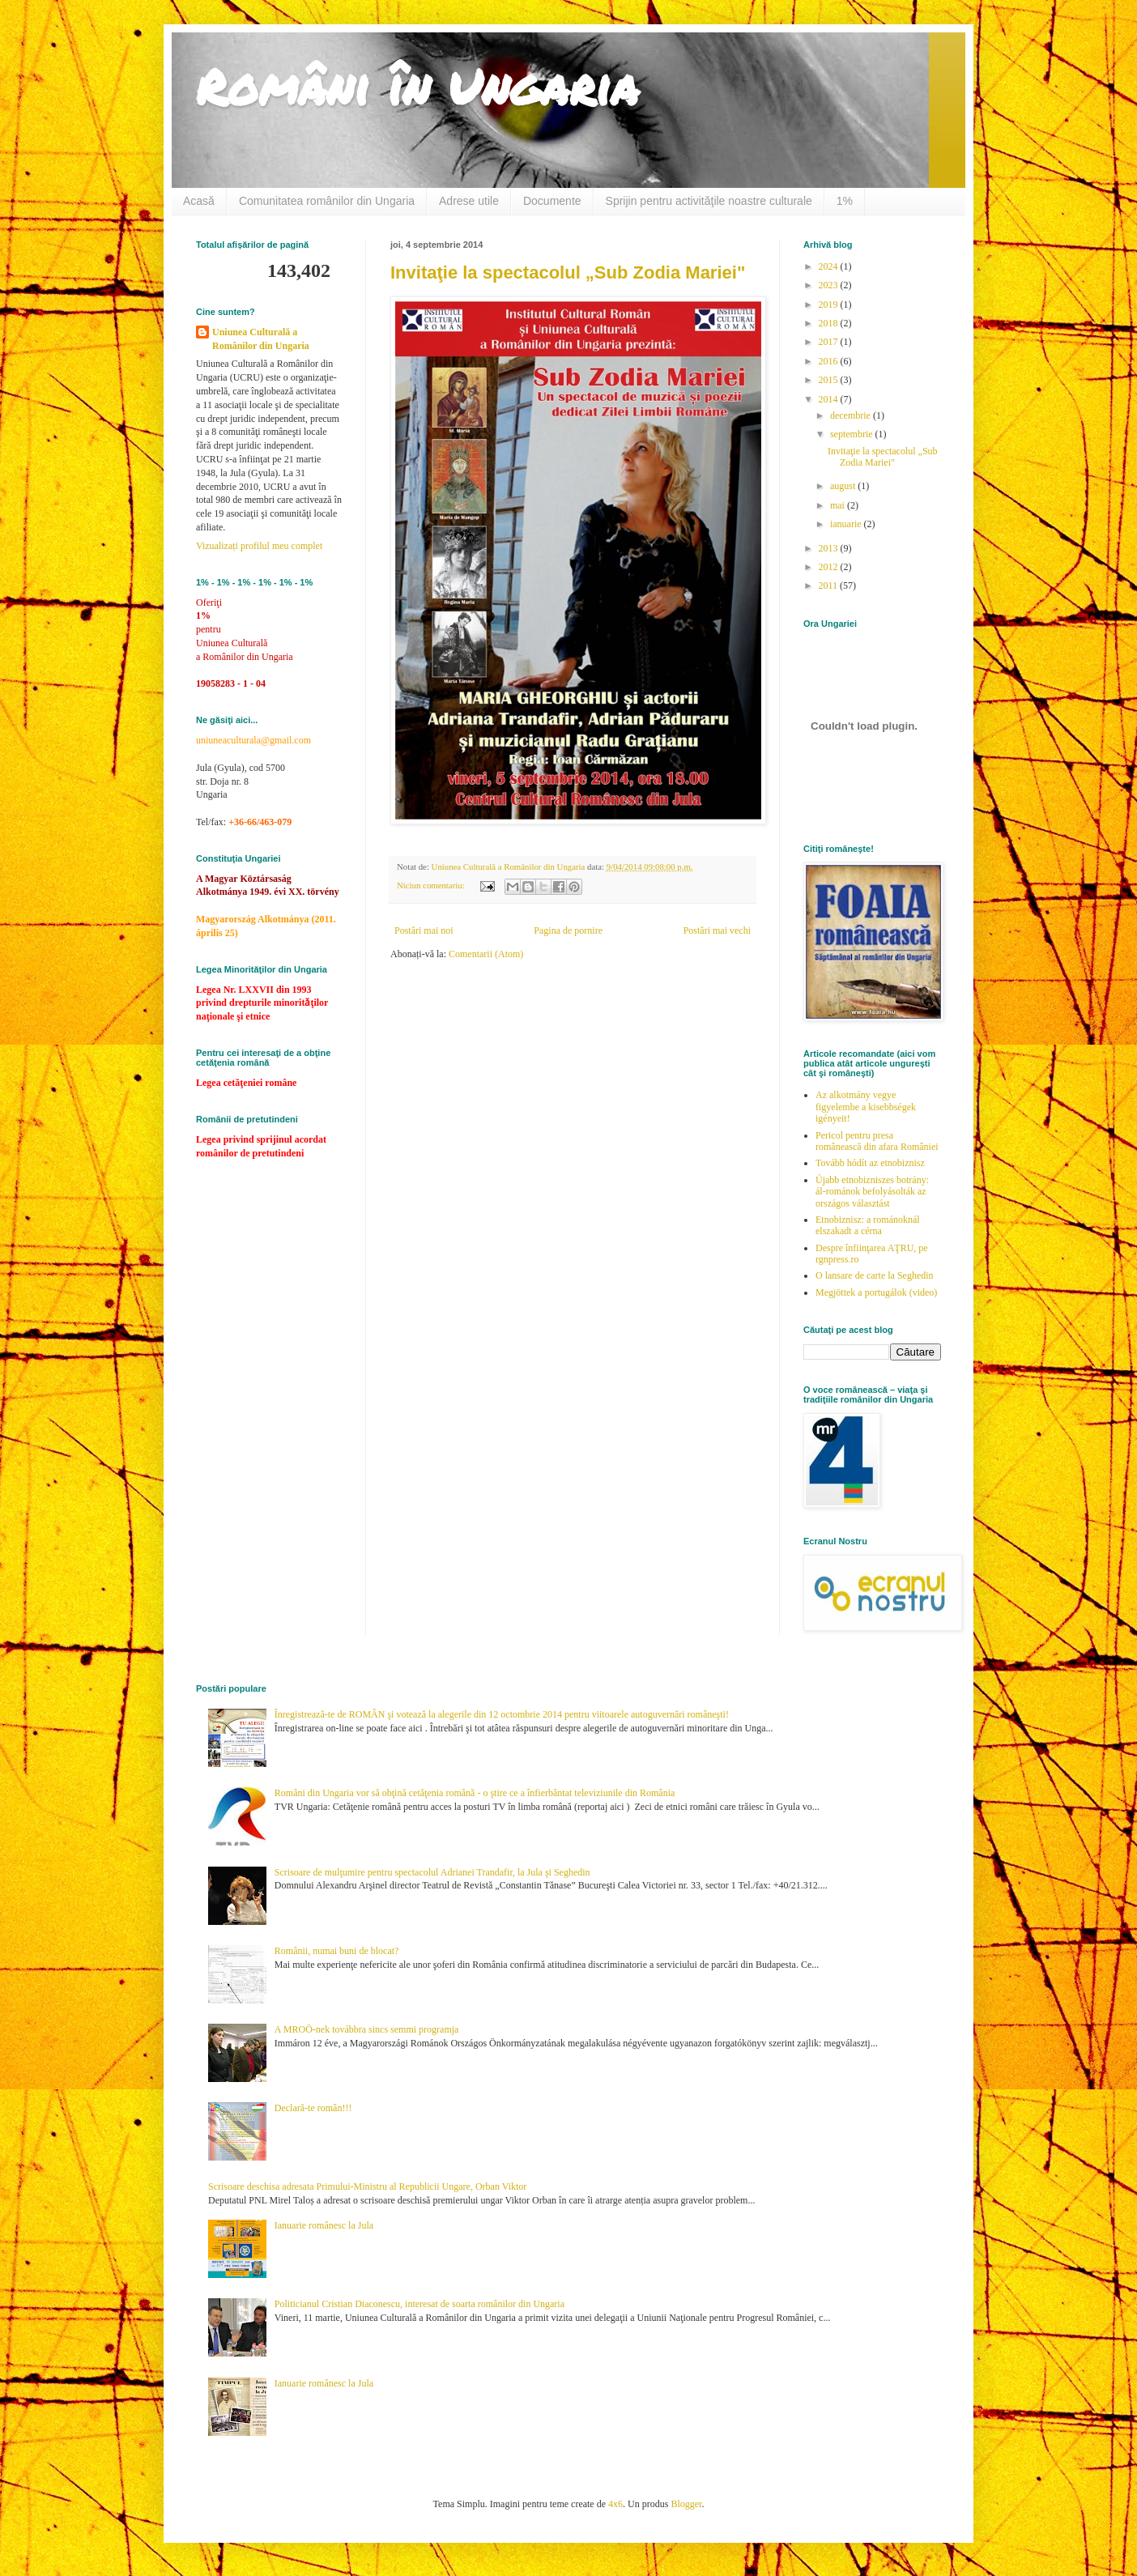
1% (845, 200)
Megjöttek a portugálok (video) (876, 1292)
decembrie (851, 415)
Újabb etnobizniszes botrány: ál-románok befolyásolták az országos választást (872, 1191)
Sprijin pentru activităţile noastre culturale (709, 200)
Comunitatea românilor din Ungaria (327, 200)
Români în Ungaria (417, 86)
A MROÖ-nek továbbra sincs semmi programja (367, 2029)
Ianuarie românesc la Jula (324, 2225)
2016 (830, 361)
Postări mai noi (424, 930)
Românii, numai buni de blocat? (337, 1950)
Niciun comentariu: (431, 885)
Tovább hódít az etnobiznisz (870, 1163)
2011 (830, 585)
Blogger (686, 2504)
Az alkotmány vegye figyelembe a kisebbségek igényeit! (865, 1106)
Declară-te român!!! (313, 2108)
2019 (830, 304)
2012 (830, 567)
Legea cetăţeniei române (246, 1082)
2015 (830, 379)
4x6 (615, 2504)
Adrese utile (469, 200)
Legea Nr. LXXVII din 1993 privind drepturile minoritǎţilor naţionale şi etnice (262, 1003)
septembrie (852, 434)
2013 (830, 548)
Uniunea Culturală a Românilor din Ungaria (260, 338)
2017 (830, 341)
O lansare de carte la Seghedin (874, 1275)
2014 (830, 399)
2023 (830, 285)
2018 (830, 323)
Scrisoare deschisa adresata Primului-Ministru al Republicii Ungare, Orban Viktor (367, 2186)
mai (838, 505)
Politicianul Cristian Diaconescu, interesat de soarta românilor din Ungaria (419, 2304)
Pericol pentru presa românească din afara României (877, 1141)
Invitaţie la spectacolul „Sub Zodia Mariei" (567, 272)
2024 (830, 266)
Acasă (199, 200)
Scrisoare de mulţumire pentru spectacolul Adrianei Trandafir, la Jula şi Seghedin (432, 1872)
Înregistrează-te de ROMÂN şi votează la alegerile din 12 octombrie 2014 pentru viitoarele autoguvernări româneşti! (502, 1714)
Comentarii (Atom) (486, 954)
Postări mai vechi (717, 930)
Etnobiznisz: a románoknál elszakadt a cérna (867, 1225)
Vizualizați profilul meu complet (259, 545)
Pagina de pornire (568, 930)
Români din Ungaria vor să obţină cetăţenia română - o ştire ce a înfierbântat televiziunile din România (475, 1793)
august (844, 486)
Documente (552, 200)
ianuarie (847, 524)
